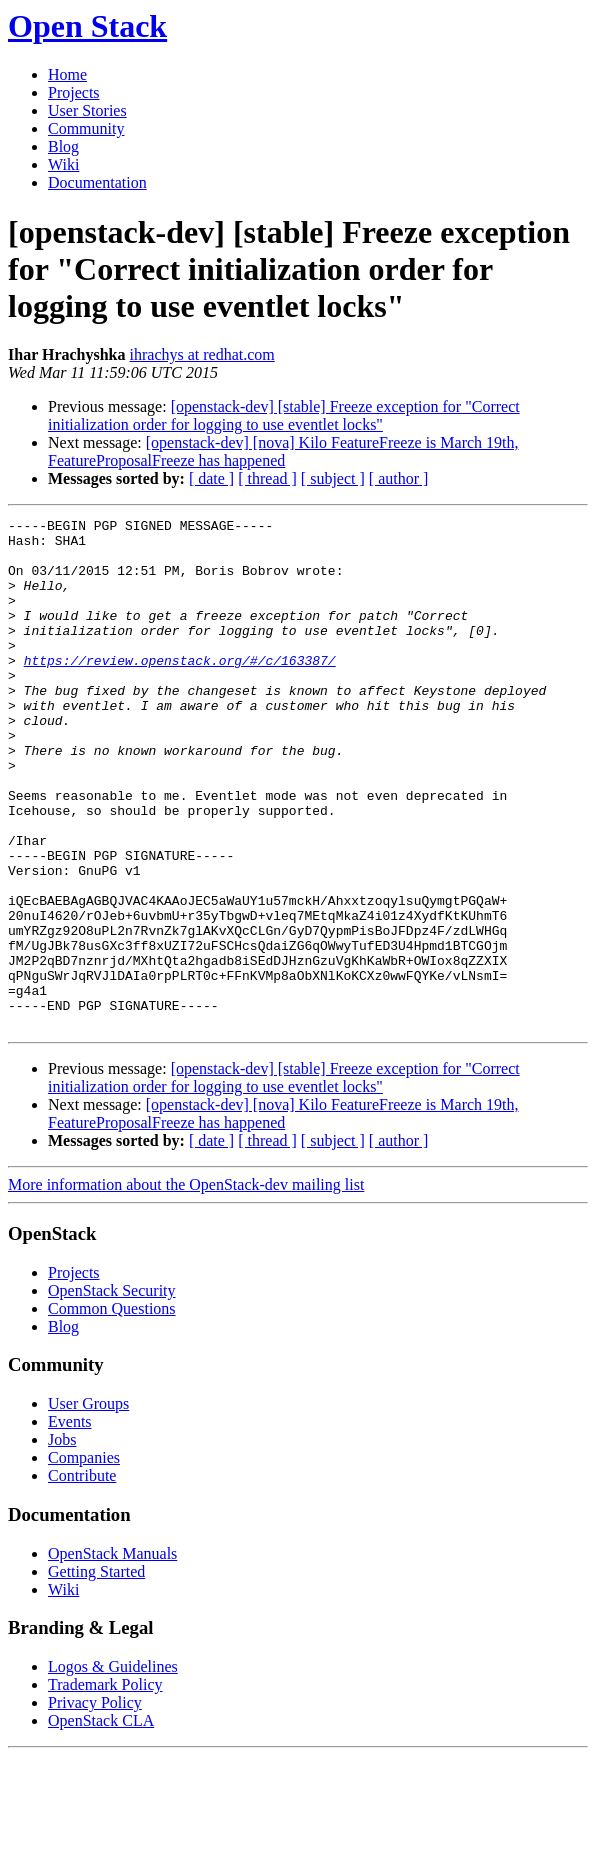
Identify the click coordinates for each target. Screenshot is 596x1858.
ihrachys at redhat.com (202, 354)
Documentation (97, 182)
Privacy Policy (95, 1804)
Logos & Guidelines (113, 1768)
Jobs (62, 1541)
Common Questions (112, 1410)
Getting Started (96, 1673)
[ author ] (399, 478)
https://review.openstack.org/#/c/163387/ (180, 690)
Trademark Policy (105, 1786)
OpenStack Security (112, 1392)
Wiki (63, 164)
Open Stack (87, 26)
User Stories (87, 110)
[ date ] (211, 478)
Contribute (82, 1577)
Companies (84, 1559)
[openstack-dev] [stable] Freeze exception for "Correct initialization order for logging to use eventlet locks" (284, 415)
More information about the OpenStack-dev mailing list (186, 1286)
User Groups (88, 1505)
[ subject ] (333, 478)
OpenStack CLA (101, 1822)
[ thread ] (267, 478)
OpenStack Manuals (112, 1655)
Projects (74, 92)
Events (70, 1523)
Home (67, 74)
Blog (63, 146)
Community (86, 128)
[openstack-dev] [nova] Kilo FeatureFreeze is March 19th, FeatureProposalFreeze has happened (283, 451)
